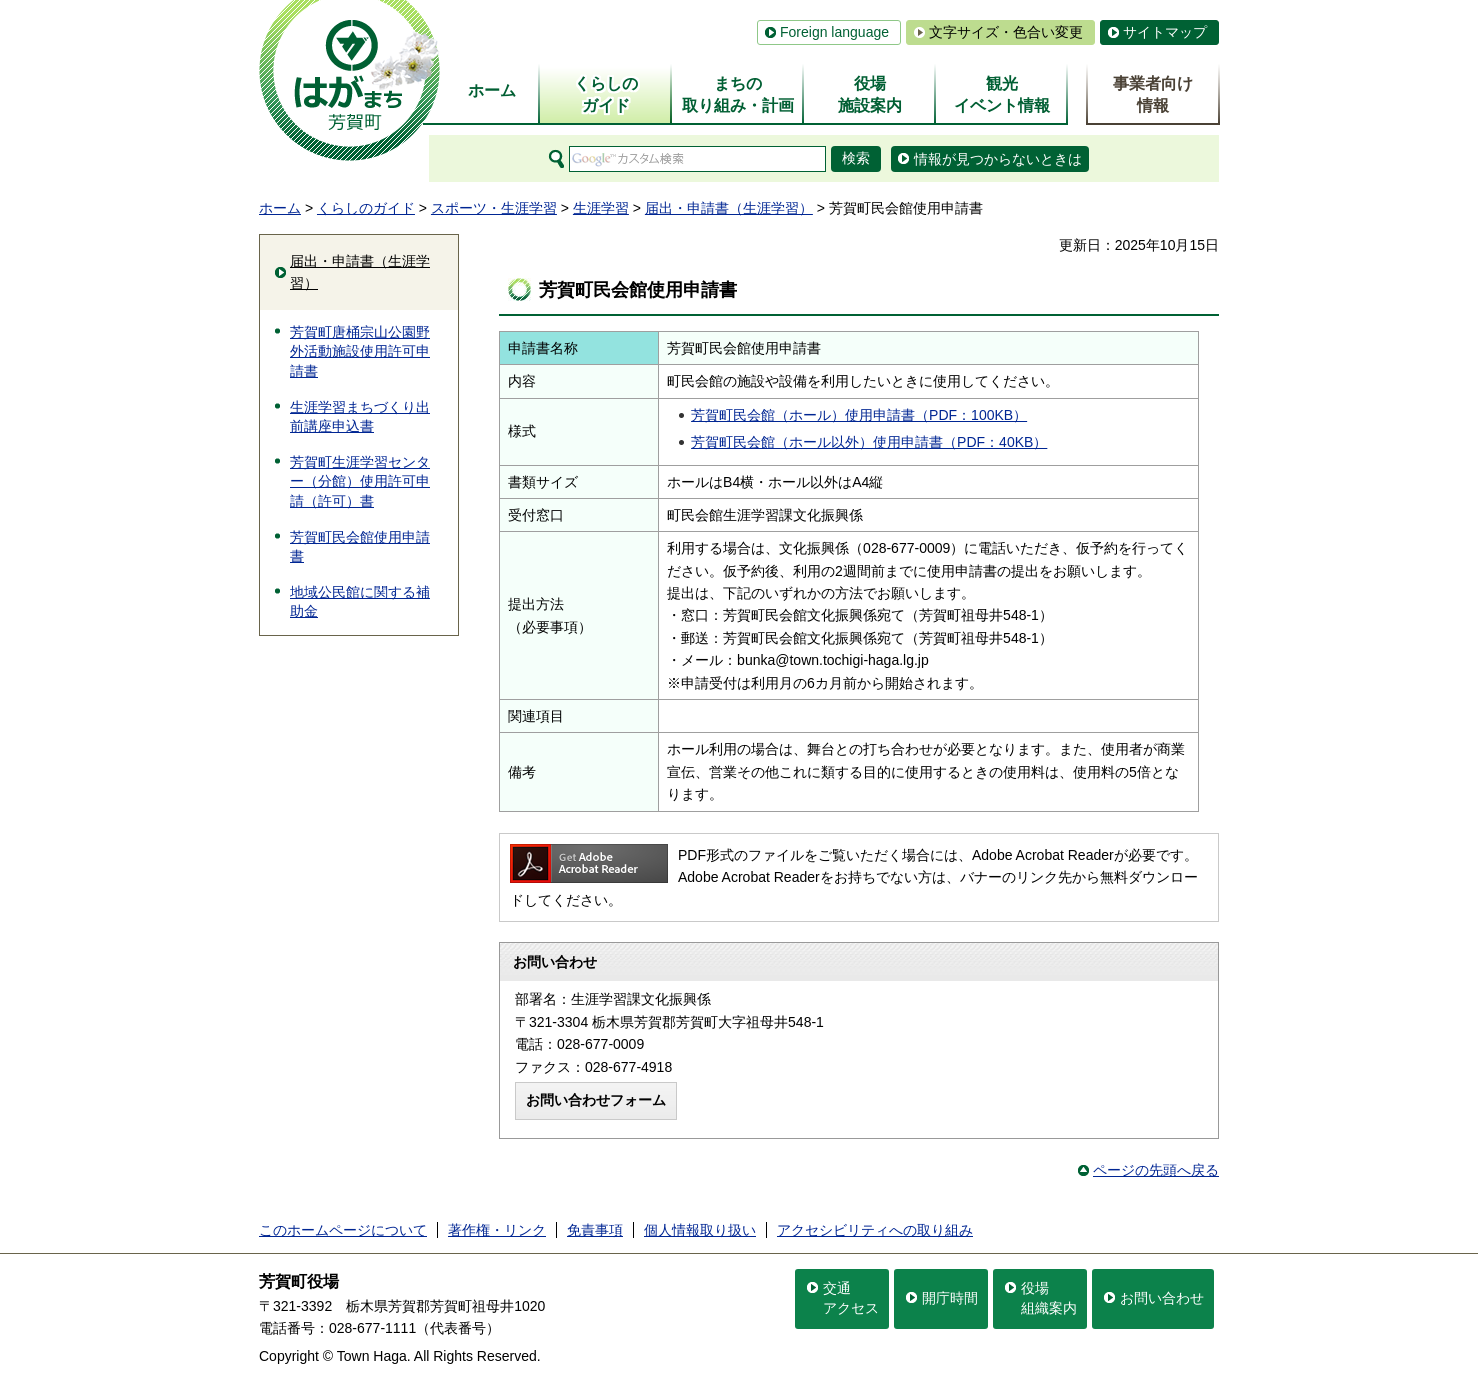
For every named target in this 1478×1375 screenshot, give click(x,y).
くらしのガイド (366, 208)
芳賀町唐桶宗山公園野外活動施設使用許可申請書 (360, 351)
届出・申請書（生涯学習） (729, 208)
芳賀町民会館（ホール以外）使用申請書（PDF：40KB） (869, 442)
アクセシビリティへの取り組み (875, 1230)
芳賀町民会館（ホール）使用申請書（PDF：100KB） (859, 415)
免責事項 (595, 1230)
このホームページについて (343, 1230)
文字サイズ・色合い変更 (1006, 32)
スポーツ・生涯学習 (494, 208)
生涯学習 (601, 208)
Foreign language (834, 32)
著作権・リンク (497, 1230)
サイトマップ (1165, 32)
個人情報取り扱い (700, 1230)
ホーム (280, 208)
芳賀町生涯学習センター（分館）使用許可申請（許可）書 (360, 481)
